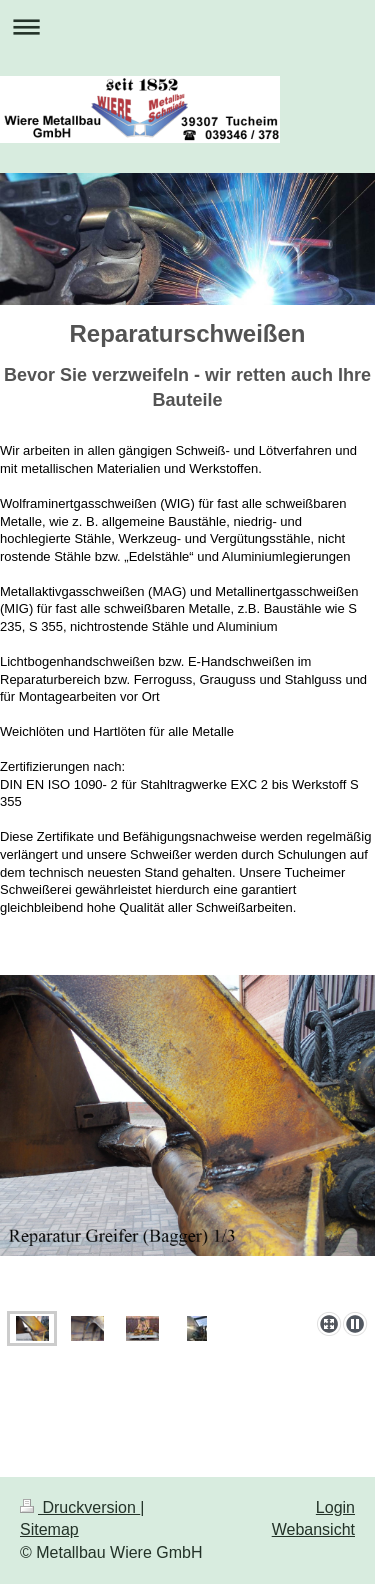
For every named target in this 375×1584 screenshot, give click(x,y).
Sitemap (49, 1529)
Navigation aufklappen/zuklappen (187, 26)
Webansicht (313, 1529)
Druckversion (80, 1507)
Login (335, 1507)
